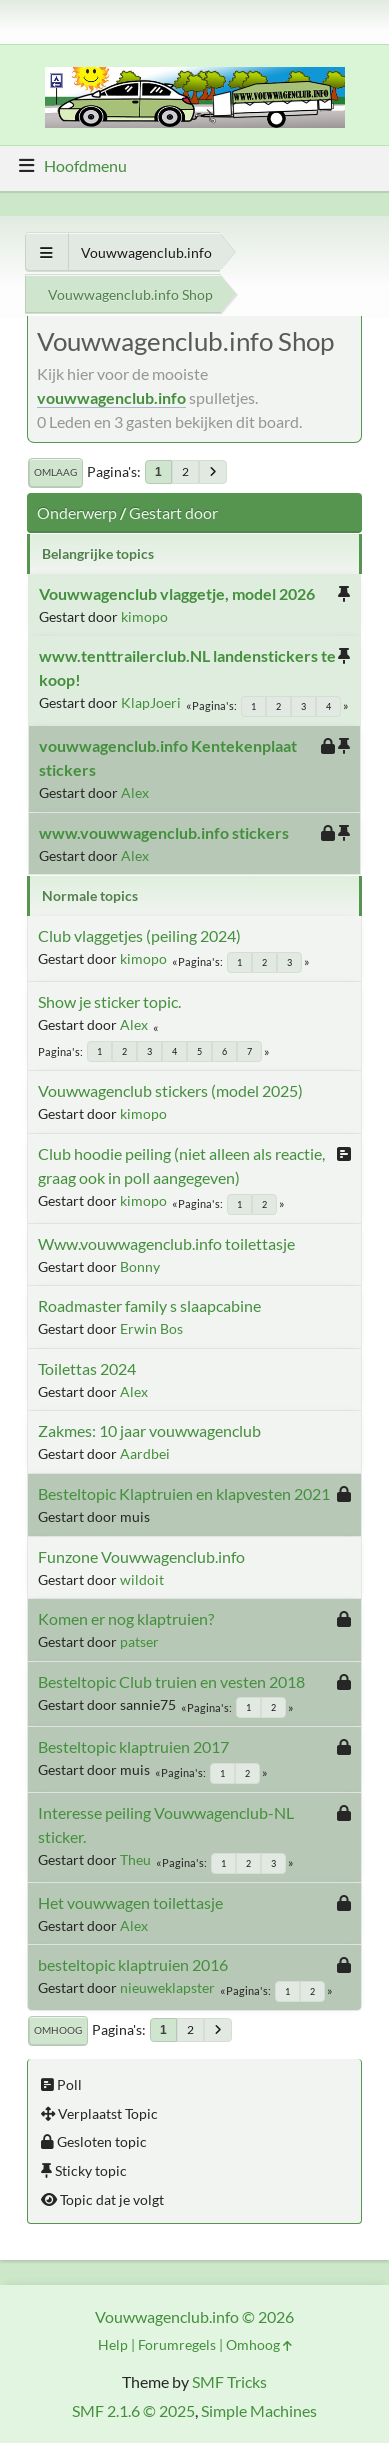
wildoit (142, 1579)
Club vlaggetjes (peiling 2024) (139, 935)
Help (113, 2344)
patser (139, 1641)
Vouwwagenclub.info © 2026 (194, 2316)
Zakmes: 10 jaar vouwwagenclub (149, 1430)
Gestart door (173, 512)
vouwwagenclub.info (111, 397)
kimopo (144, 616)
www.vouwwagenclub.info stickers (164, 832)
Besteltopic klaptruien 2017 (133, 1746)
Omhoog (58, 2030)
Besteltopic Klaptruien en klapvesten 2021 (184, 1493)
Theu (135, 1859)
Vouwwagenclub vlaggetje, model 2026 (177, 593)
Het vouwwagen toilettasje (130, 1902)
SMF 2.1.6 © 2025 (133, 2410)
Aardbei (145, 1453)
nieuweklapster (167, 1987)
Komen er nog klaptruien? (126, 1618)
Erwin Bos (151, 1328)
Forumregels (177, 2344)
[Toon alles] (46, 252)
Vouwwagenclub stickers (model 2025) (170, 1090)
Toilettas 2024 (87, 1368)
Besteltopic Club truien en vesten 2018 (171, 1681)
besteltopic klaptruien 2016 (133, 1964)
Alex (135, 792)
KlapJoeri (151, 702)
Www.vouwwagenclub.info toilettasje (166, 1243)
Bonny (140, 1266)
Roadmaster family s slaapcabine (149, 1305)
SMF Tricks (229, 2381)
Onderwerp (77, 512)
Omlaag (55, 472)
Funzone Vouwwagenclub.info (141, 1556)
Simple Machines (259, 2410)
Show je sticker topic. (109, 1001)
